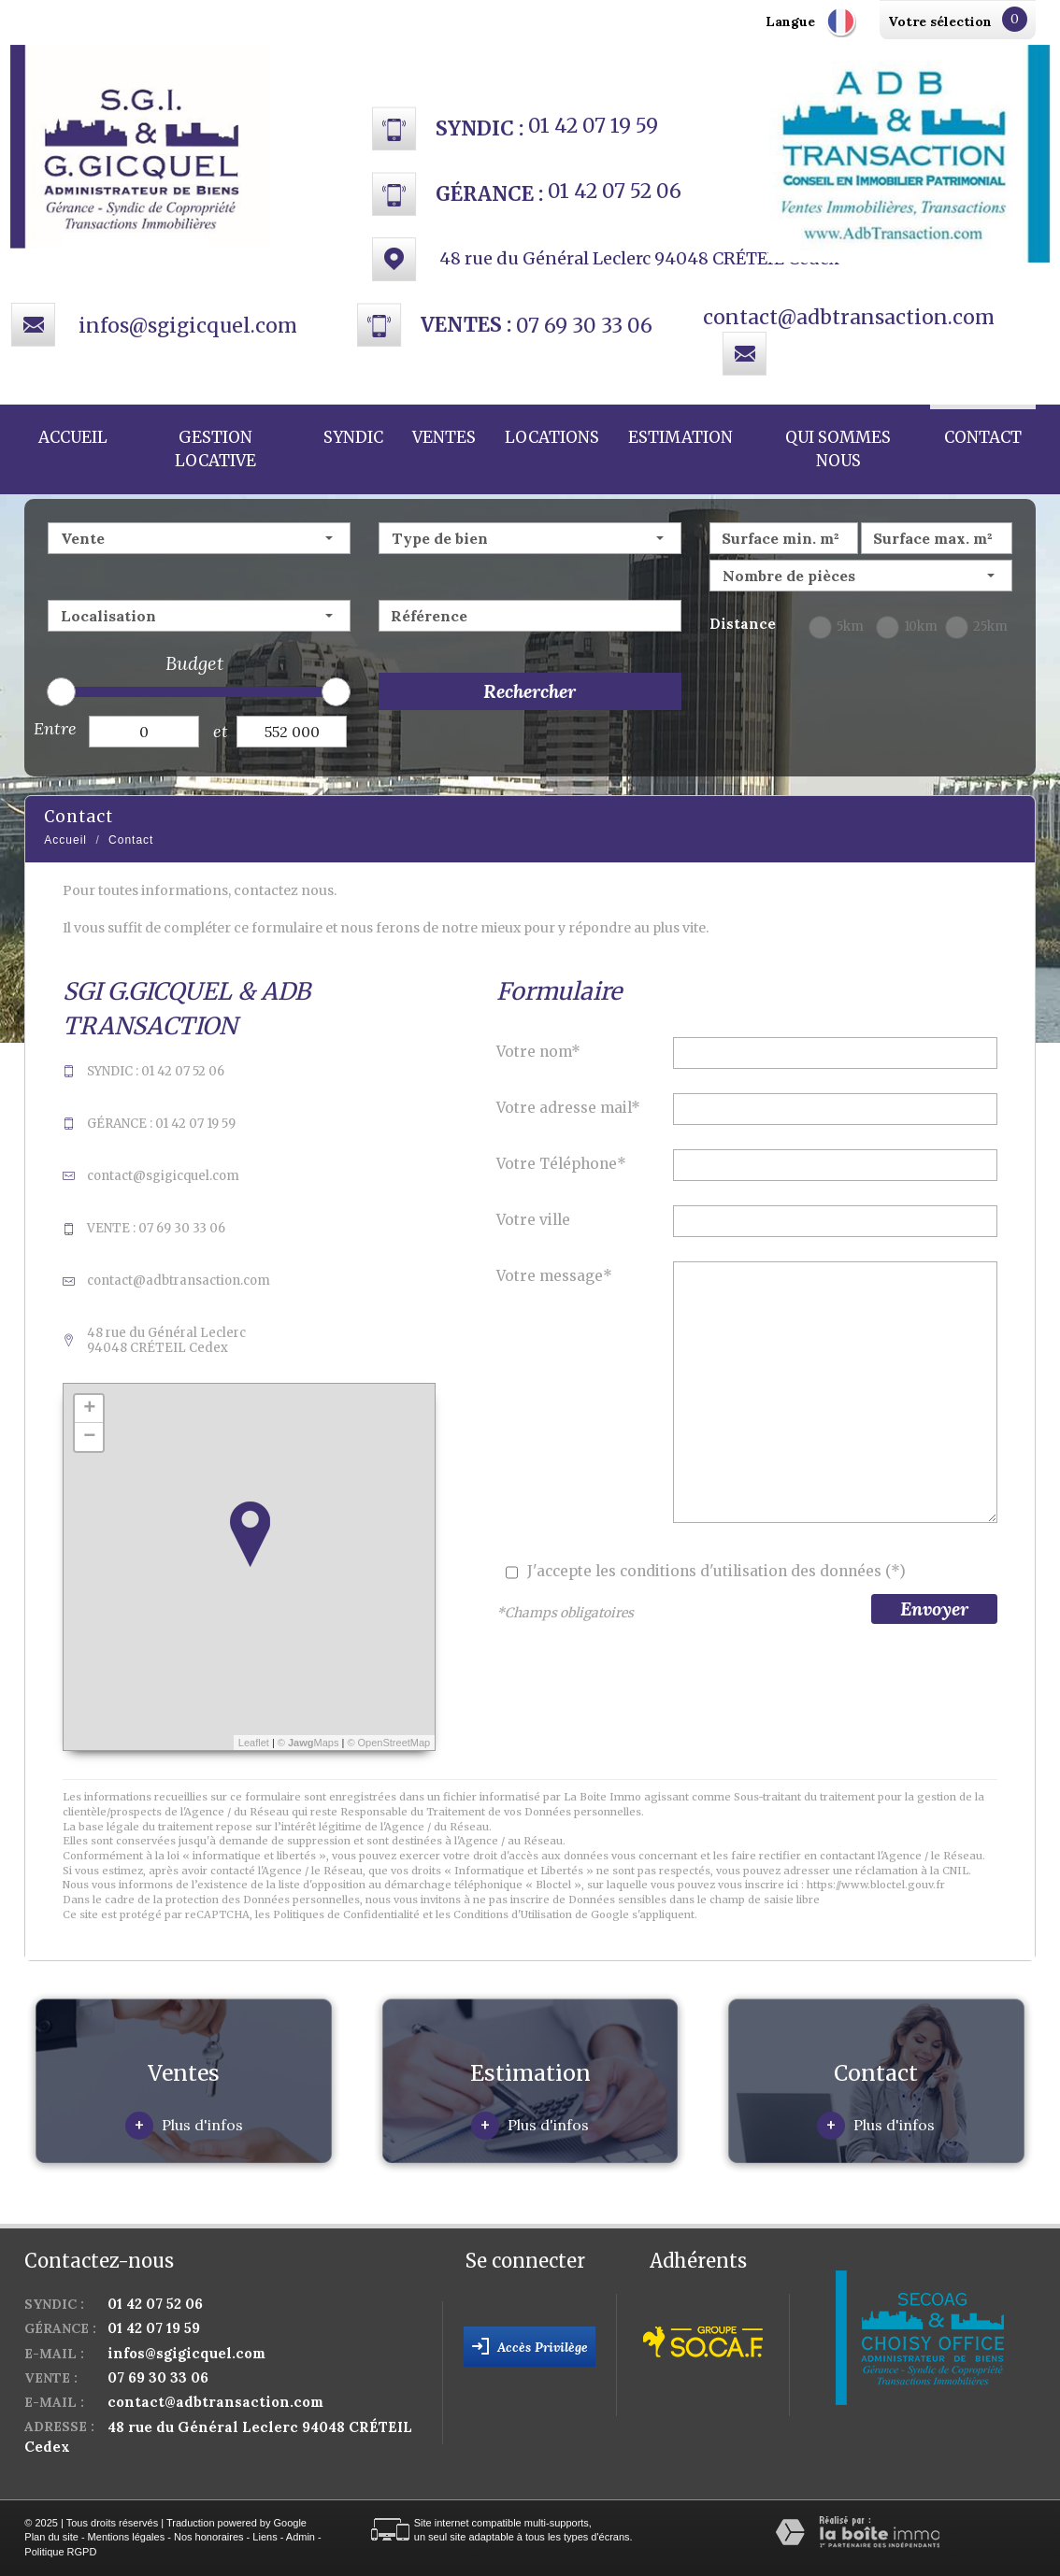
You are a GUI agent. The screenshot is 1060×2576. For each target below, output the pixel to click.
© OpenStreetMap (388, 1742)
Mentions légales (126, 2536)
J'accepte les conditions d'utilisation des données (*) (716, 1571)
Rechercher (529, 691)
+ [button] (89, 1409)
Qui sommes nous (838, 449)
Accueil (72, 437)
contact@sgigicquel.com (163, 1176)
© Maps (308, 1742)
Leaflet (253, 1742)
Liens (264, 2536)
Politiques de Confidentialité (346, 1914)
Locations (552, 437)
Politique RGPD (60, 2551)
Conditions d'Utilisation (512, 1914)
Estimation (680, 437)
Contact (983, 437)
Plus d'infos (184, 2126)
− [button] (89, 1437)
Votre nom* (538, 1051)
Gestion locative (215, 449)
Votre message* (554, 1276)
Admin (300, 2536)
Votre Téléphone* (561, 1164)
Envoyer (934, 1608)
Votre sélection (940, 21)
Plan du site (51, 2536)
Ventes (444, 437)
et (220, 731)
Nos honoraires (209, 2536)
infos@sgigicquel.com (188, 325)
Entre (55, 728)
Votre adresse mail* (568, 1108)
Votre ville (533, 1220)
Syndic (353, 437)
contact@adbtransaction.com (849, 317)
